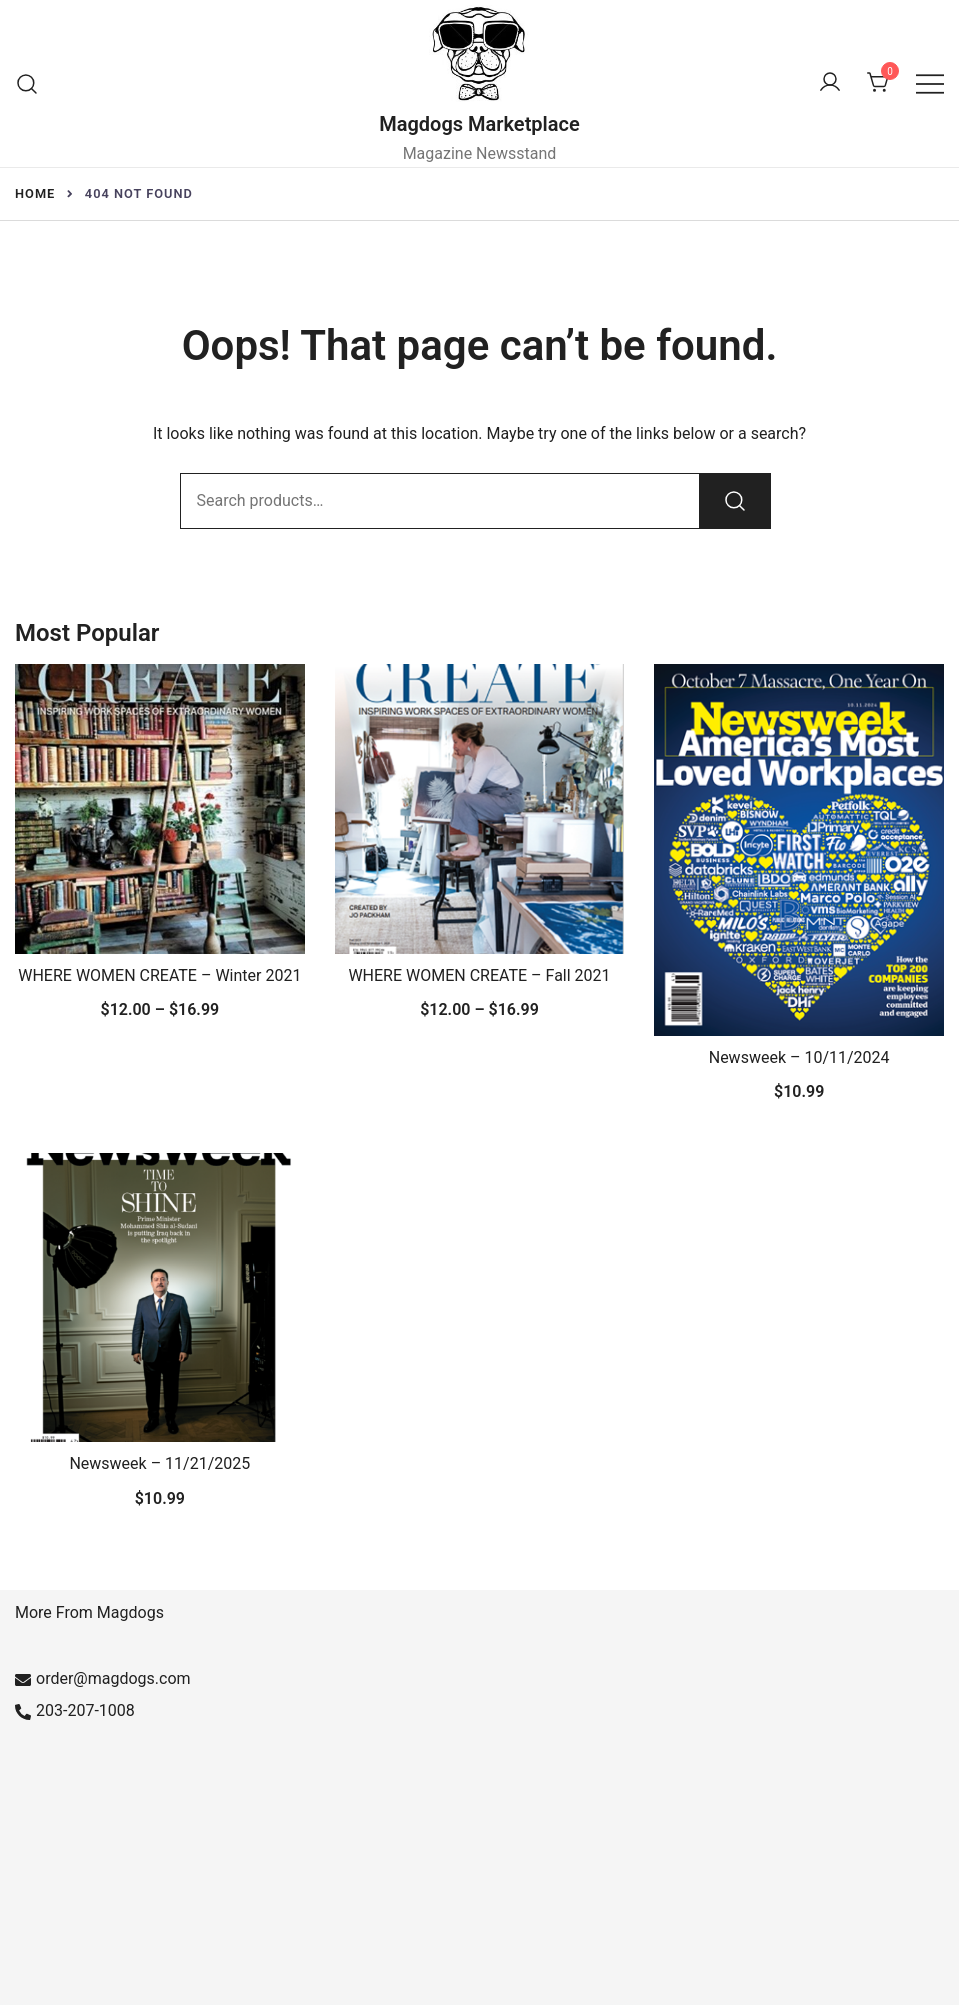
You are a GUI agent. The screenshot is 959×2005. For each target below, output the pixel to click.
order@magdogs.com (103, 1678)
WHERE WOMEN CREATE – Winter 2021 (159, 975)
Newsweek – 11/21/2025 (159, 1463)
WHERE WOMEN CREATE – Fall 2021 (479, 975)
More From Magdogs (89, 1612)
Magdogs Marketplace (479, 124)
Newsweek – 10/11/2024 (799, 1057)
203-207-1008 (75, 1710)
